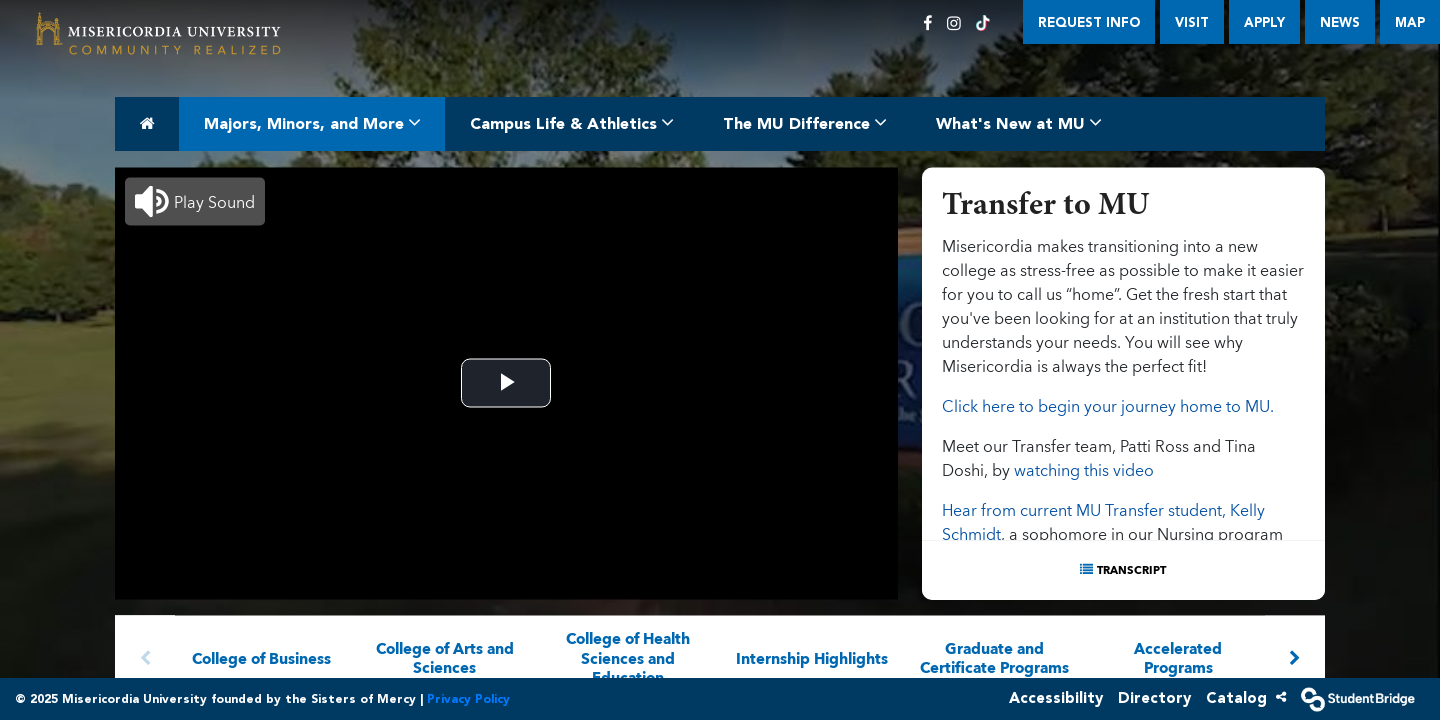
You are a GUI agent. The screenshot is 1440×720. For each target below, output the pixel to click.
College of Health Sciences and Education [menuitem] (629, 657)
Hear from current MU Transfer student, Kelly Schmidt (1103, 521)
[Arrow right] (1295, 657)
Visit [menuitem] (1192, 22)
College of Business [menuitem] (261, 657)
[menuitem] (158, 35)
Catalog (1236, 698)
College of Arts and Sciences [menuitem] (445, 657)
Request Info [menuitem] (1089, 22)
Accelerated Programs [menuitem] (1178, 657)
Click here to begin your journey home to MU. (1108, 405)
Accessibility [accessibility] (1056, 698)
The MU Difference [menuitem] (804, 122)
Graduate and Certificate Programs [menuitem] (995, 657)
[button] (195, 201)
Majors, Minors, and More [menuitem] (312, 122)
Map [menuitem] (1410, 22)
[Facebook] (928, 23)
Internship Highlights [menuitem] (812, 657)
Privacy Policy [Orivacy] (468, 699)
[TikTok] (983, 23)
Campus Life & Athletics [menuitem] (571, 122)
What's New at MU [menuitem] (1018, 122)
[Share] (1281, 696)
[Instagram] (954, 23)
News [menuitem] (1340, 22)
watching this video (1084, 469)
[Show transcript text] (1123, 569)
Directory (1154, 698)
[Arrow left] (145, 657)
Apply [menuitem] (1264, 22)
